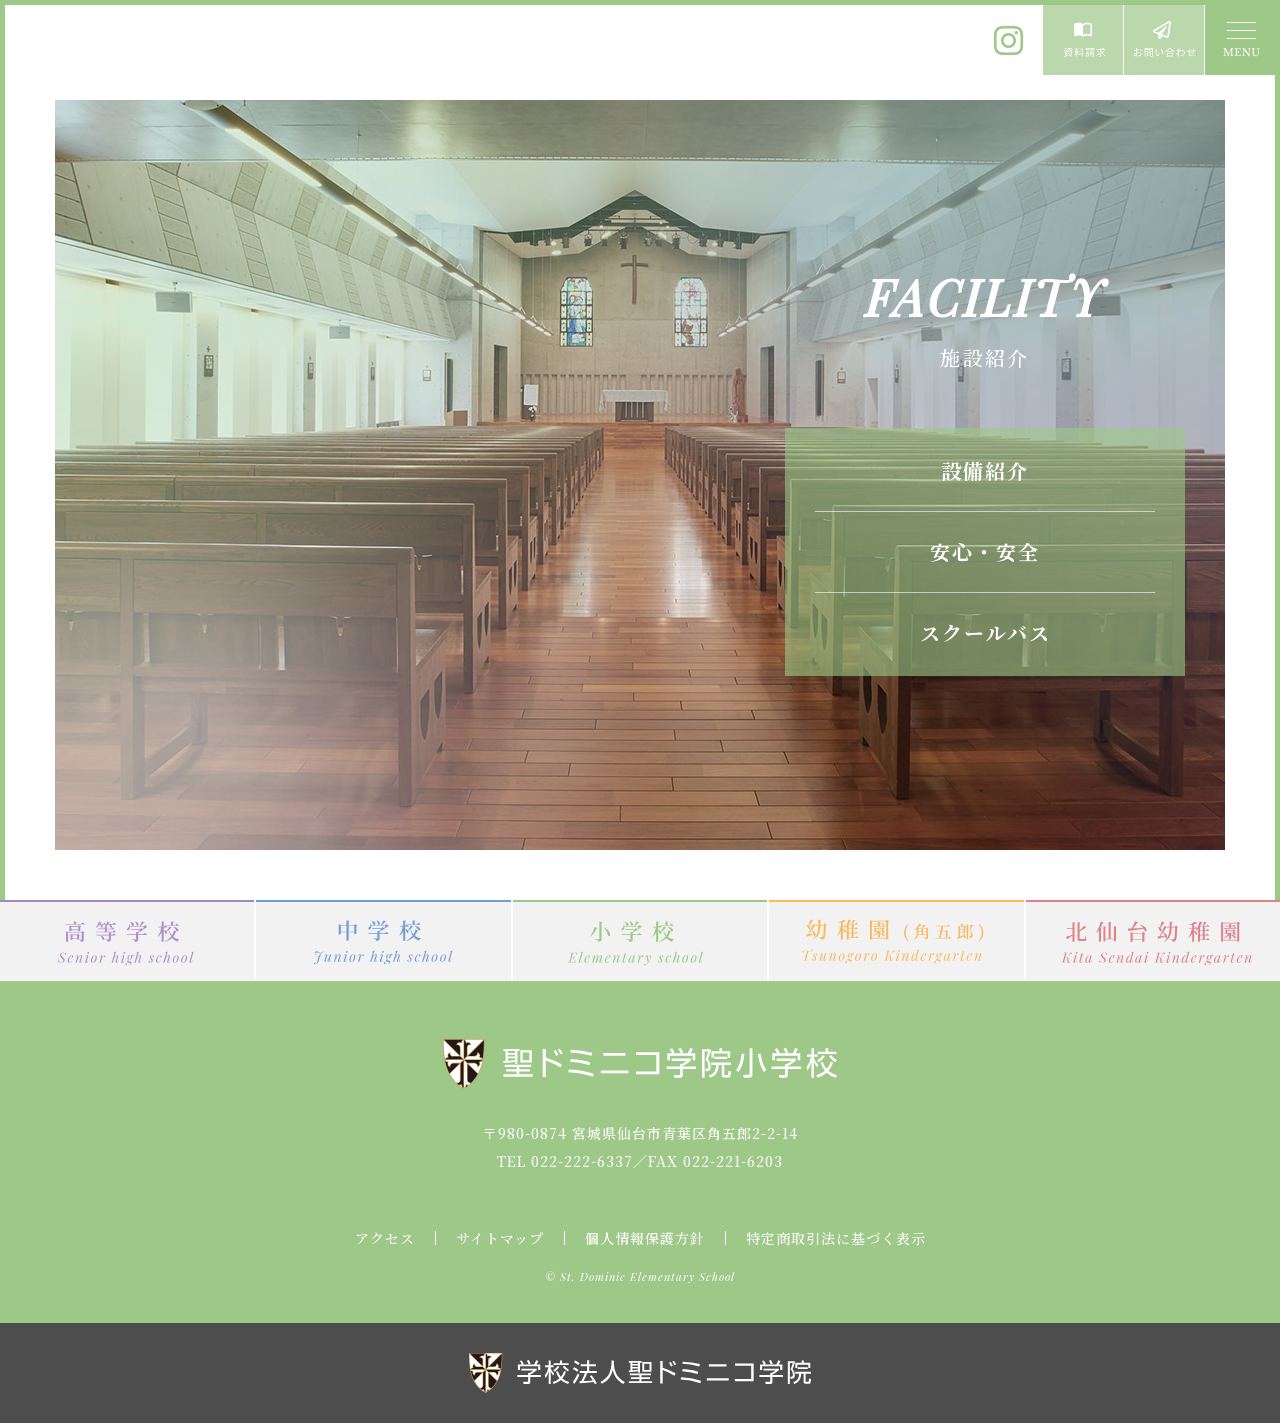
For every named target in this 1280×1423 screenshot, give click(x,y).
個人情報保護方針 (645, 1238)
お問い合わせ (1164, 40)
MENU (1240, 40)
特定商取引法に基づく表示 (836, 1238)
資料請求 (1083, 40)
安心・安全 (985, 551)
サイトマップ (500, 1238)
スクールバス (985, 632)
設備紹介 (985, 470)
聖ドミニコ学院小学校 (190, 53)
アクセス (385, 1238)
